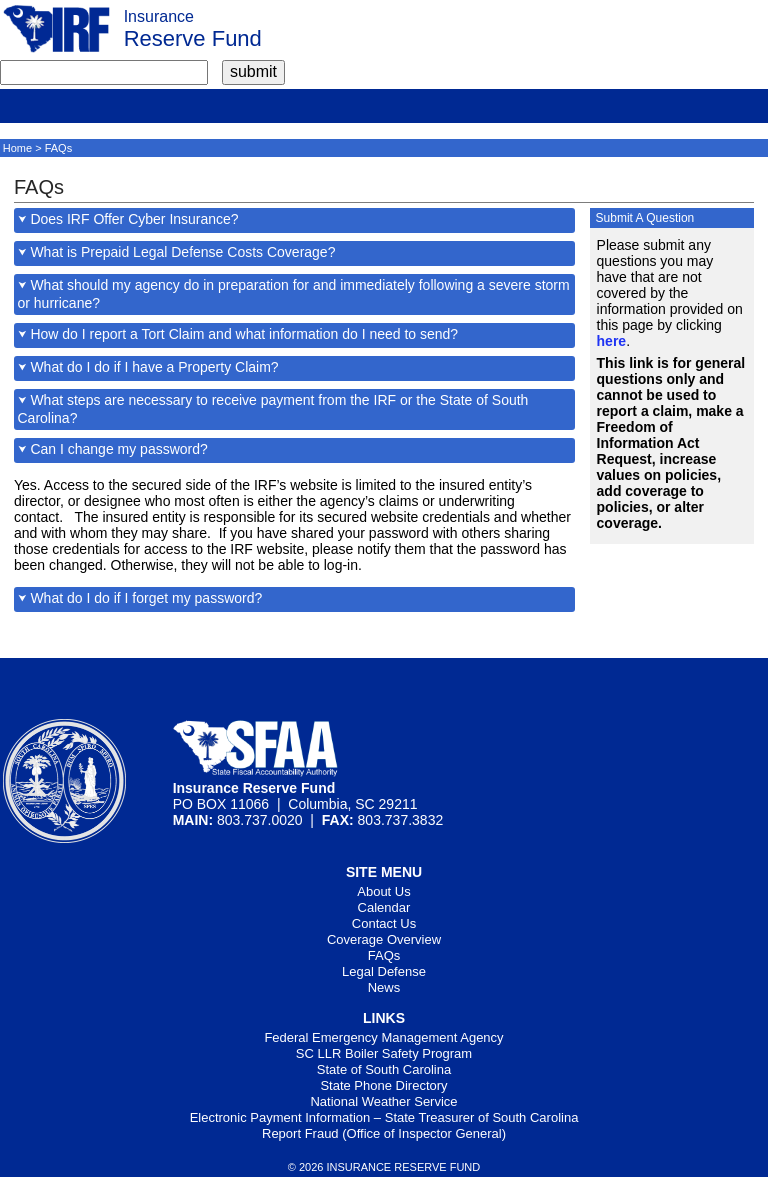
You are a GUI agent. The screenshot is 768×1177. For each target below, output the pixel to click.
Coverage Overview (384, 939)
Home (17, 148)
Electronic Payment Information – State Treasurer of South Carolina (384, 1117)
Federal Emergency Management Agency (383, 1037)
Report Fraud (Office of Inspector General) (384, 1133)
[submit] (253, 72)
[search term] (104, 72)
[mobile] (15, 104)
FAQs (384, 955)
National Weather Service (383, 1101)
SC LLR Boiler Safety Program (384, 1053)
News (384, 987)
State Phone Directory (383, 1085)
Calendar (384, 907)
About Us (383, 891)
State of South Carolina (384, 1069)
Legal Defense (384, 971)
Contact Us (384, 923)
